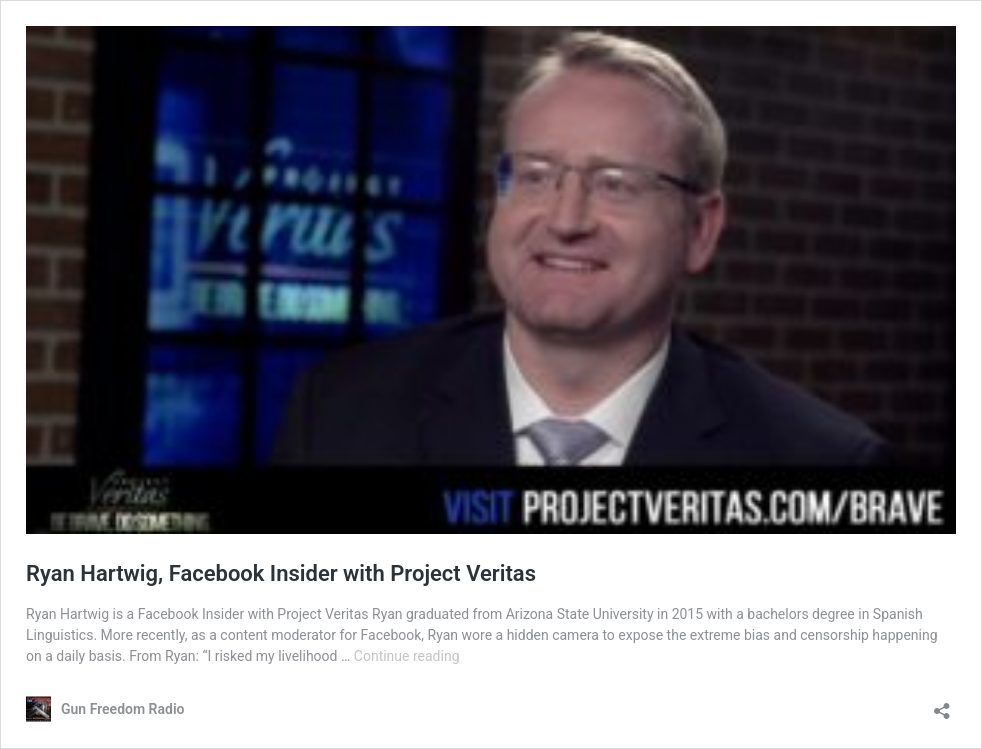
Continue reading (407, 656)
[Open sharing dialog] (942, 704)
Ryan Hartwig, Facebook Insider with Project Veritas (281, 573)
